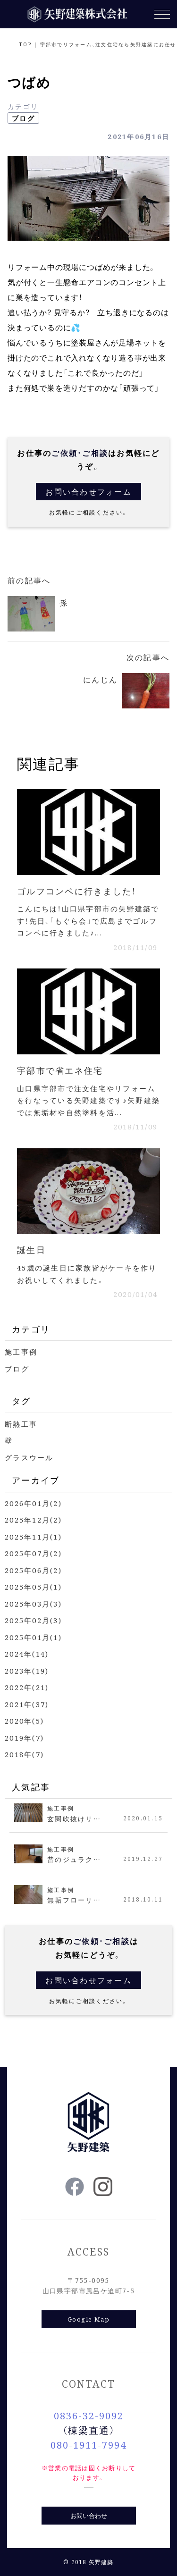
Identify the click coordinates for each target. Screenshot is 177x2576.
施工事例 (21, 1351)
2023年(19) (27, 1670)
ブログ (23, 118)
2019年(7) (24, 1738)
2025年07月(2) (33, 1553)
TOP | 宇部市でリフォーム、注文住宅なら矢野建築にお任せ (98, 44)
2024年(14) (27, 1653)
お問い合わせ (88, 2515)
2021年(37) (27, 1704)
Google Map (88, 2319)
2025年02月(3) (33, 1620)
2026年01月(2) (33, 1503)
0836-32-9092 (89, 2415)
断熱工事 (21, 1424)
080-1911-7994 (88, 2444)
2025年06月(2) (33, 1570)
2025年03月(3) (33, 1603)
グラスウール (29, 1457)
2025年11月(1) (33, 1536)
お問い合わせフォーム (88, 491)
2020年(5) (24, 1721)
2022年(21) (27, 1687)
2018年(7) (24, 1754)
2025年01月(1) (33, 1637)
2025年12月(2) (33, 1519)
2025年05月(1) (33, 1586)
